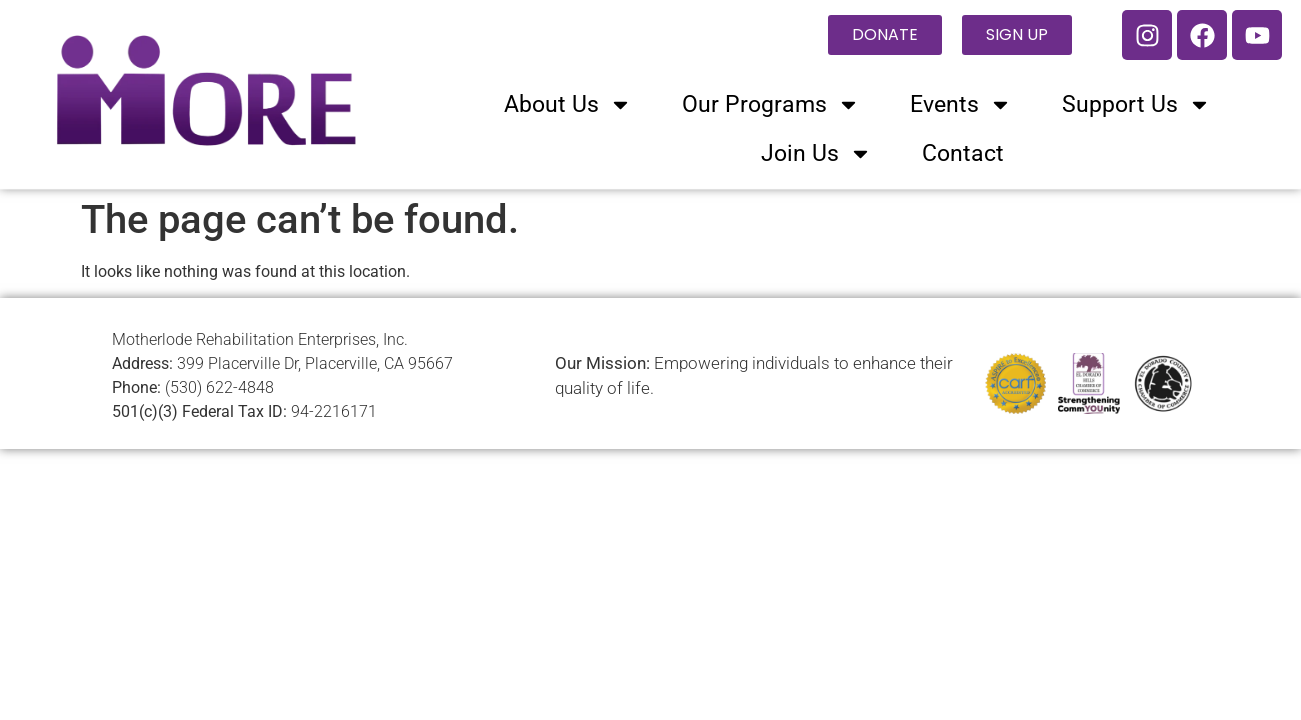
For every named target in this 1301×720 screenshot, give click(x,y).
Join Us (816, 153)
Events (961, 104)
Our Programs (771, 104)
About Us (568, 104)
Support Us (1136, 104)
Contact (963, 153)
